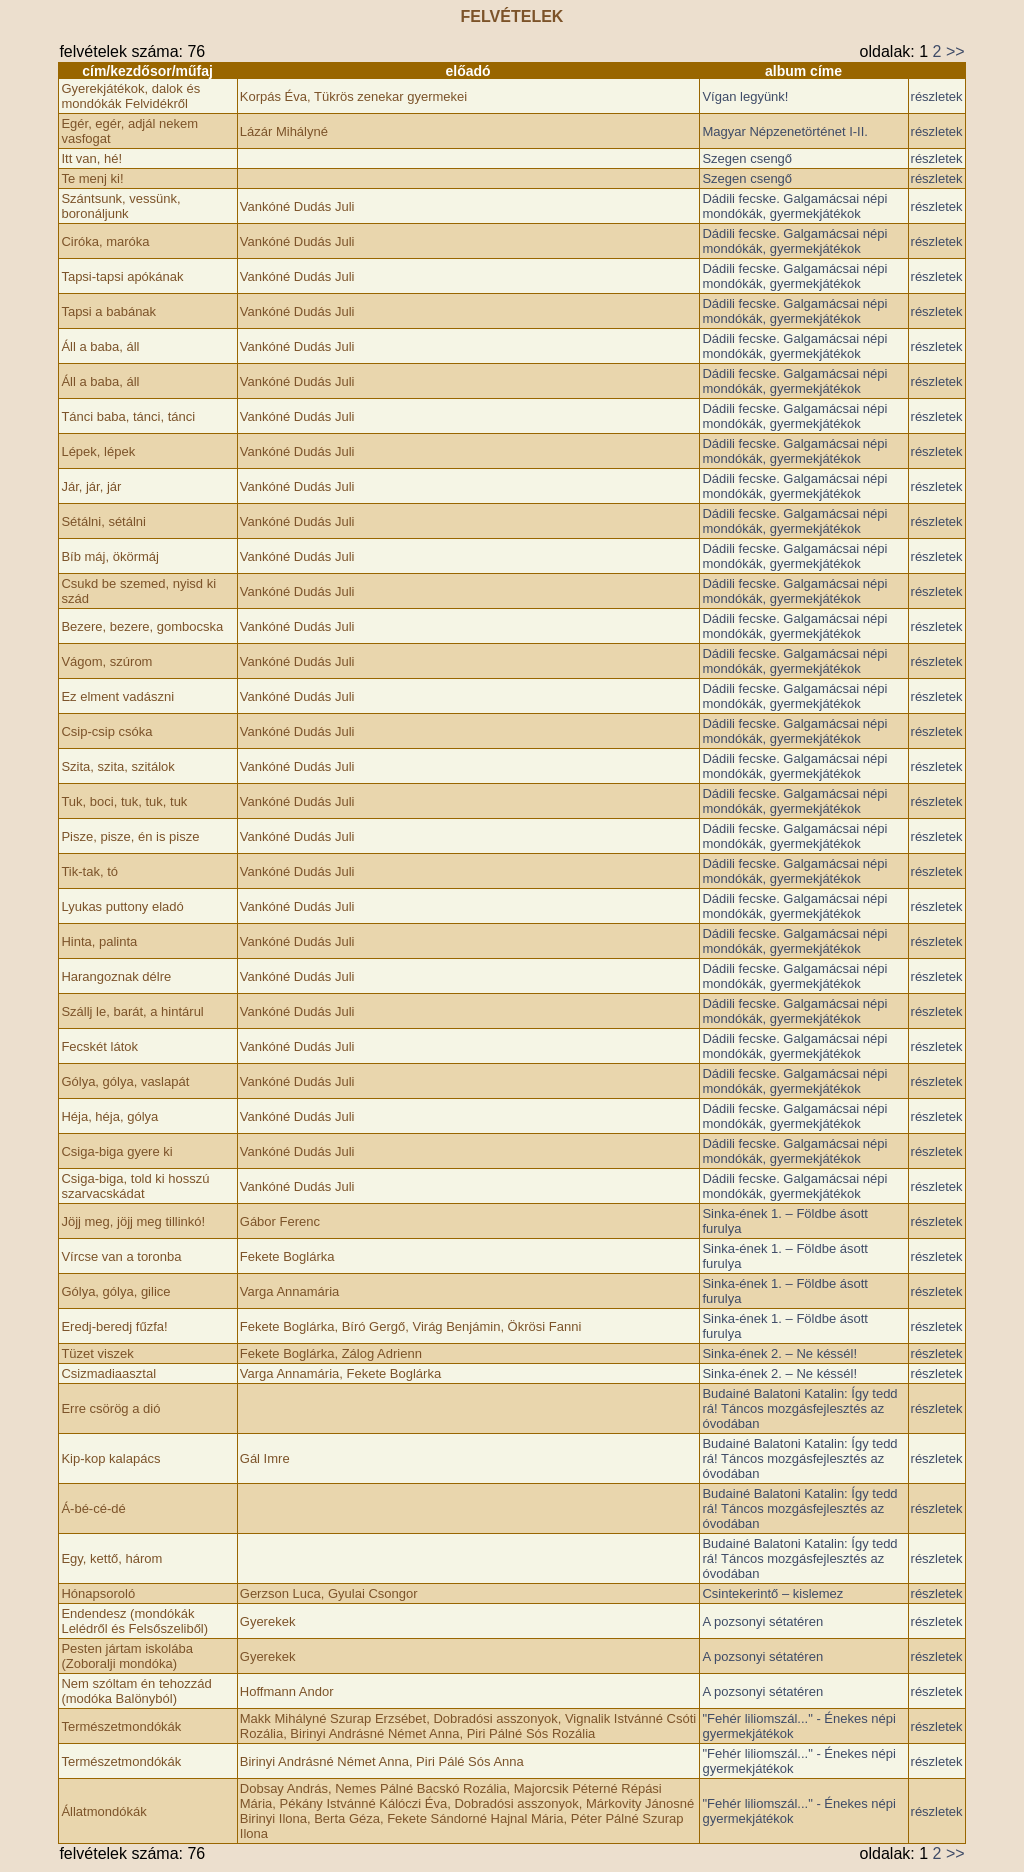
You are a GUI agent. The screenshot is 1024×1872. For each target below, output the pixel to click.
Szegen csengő (747, 158)
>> (955, 51)
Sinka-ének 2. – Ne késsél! (779, 1353)
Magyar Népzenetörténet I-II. (784, 131)
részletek (937, 96)
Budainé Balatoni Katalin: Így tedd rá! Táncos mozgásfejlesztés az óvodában (799, 1408)
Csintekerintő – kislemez (772, 1593)
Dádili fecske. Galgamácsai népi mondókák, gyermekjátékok (794, 206)
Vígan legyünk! (745, 96)
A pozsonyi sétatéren (762, 1621)
